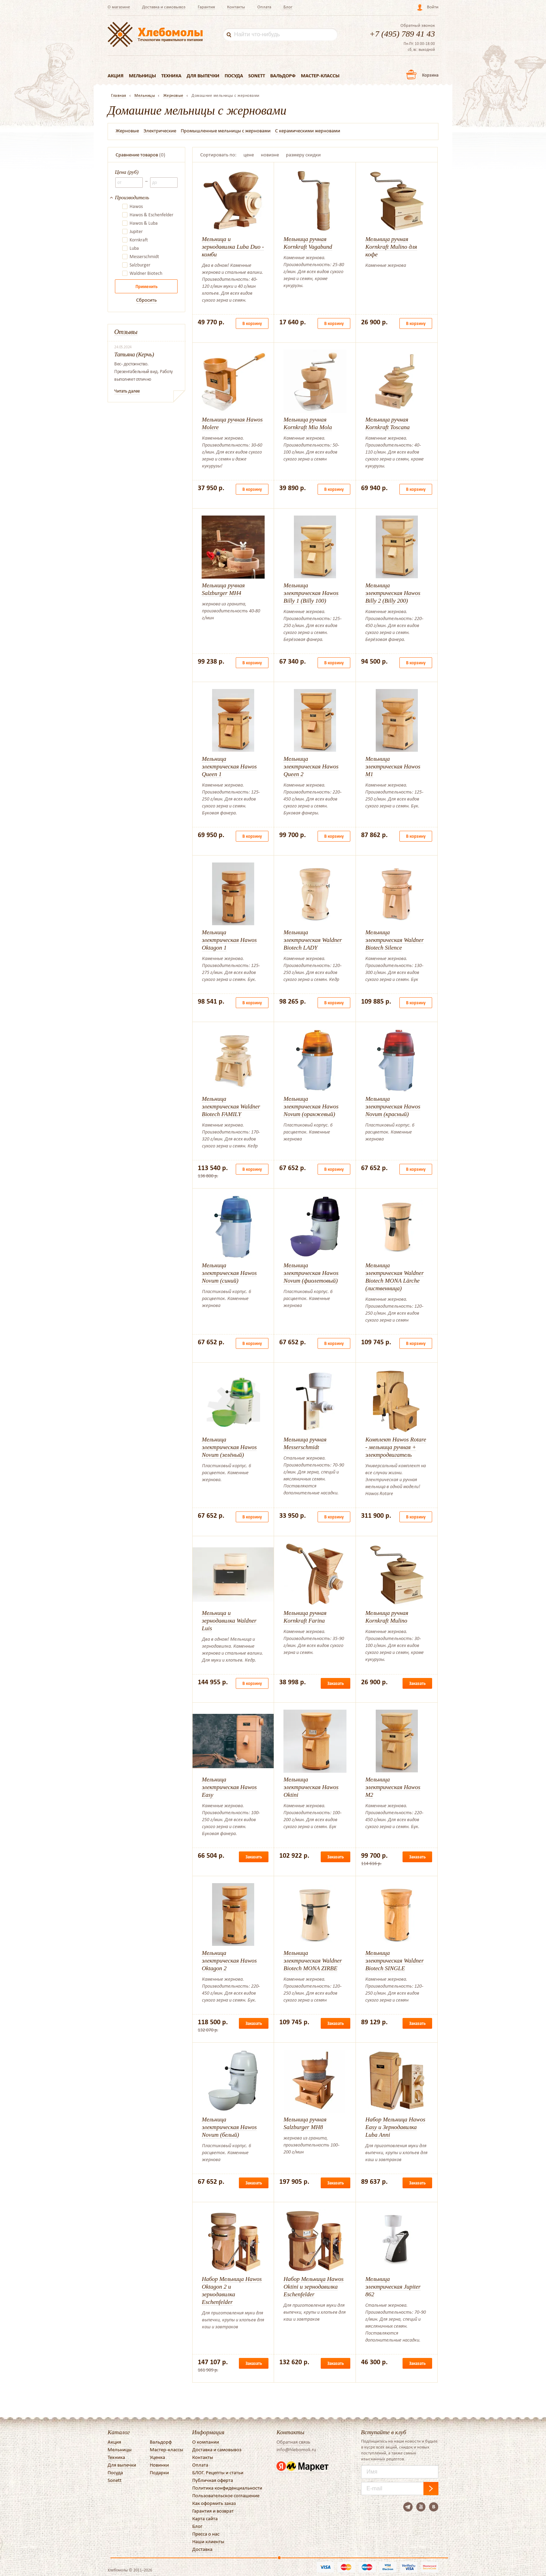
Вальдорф (283, 75)
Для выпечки (203, 75)
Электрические (159, 130)
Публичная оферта (212, 2480)
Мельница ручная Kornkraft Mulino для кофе (391, 247)
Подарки (159, 2472)
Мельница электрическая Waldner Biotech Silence (394, 940)
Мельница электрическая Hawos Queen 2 (310, 767)
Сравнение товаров (137, 155)
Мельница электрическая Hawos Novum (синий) (229, 1273)
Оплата (264, 6)
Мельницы (142, 75)
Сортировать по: (218, 155)
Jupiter (136, 231)
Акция (116, 75)
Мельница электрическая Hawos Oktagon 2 (229, 1961)
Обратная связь (293, 2442)
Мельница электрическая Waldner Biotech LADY (312, 940)
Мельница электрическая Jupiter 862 (393, 2287)
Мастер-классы (320, 75)
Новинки (159, 2465)
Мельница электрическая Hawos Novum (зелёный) (229, 1447)
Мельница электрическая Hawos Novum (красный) (392, 1106)
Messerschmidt (144, 257)
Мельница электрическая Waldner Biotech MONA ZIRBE (312, 1961)
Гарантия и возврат (213, 2511)
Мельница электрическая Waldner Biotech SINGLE (394, 1961)
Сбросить (146, 300)
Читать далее (127, 391)
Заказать (335, 1683)
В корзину (252, 323)
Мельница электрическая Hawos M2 (392, 1787)
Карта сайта (205, 2518)
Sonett (256, 75)
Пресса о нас (205, 2534)
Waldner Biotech (146, 273)
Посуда (234, 75)
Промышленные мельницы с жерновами (226, 130)
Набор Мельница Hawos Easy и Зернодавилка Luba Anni (395, 2127)
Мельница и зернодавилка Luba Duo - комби (233, 247)
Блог (287, 6)
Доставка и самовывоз (164, 6)
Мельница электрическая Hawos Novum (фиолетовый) (310, 1273)
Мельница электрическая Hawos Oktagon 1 (229, 940)
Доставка (202, 2549)
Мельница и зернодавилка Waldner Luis (229, 1621)
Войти (432, 6)
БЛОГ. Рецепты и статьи (217, 2472)
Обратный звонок (417, 25)
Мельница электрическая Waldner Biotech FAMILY (231, 1106)
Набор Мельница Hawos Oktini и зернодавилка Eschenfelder (313, 2287)
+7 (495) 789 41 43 (402, 34)
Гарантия (206, 6)
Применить (146, 286)
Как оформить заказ (214, 2503)
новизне (270, 155)
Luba (134, 248)
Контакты (236, 6)
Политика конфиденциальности (227, 2488)
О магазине (119, 6)
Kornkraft (139, 240)
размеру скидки (303, 155)
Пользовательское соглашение (225, 2495)
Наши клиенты (208, 2541)
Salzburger (140, 265)
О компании (205, 2442)
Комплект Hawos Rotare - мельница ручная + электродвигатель (395, 1447)
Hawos (136, 206)
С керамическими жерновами (307, 130)
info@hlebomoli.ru (296, 2449)
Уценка (157, 2457)
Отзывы (126, 331)
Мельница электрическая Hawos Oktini (310, 1787)
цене (248, 155)
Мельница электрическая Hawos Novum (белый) (229, 2127)
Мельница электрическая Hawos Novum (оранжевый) (310, 1106)
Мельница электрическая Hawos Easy (229, 1787)
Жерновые (127, 130)
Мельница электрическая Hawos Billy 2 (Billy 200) (392, 593)
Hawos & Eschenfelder (151, 215)
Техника (171, 75)
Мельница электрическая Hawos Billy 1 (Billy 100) (310, 593)
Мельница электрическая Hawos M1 (392, 767)
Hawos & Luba (144, 223)
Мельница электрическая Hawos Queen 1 (229, 767)
